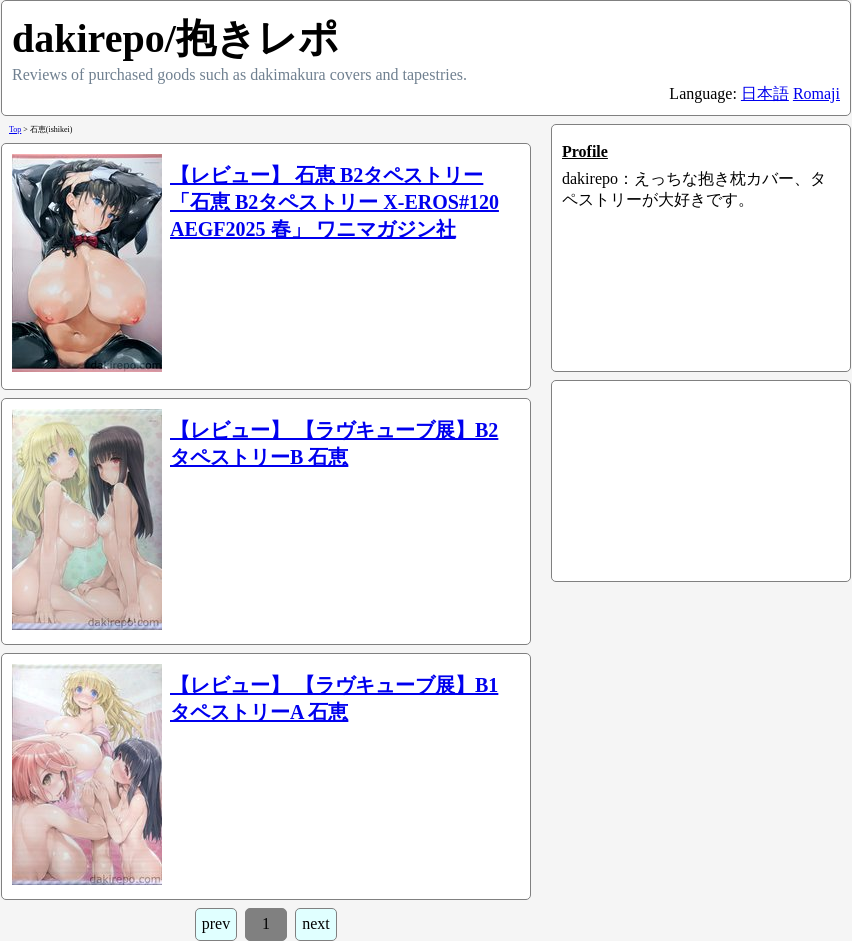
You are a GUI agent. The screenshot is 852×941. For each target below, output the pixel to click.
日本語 (765, 93)
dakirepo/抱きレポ (175, 38)
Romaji (816, 93)
